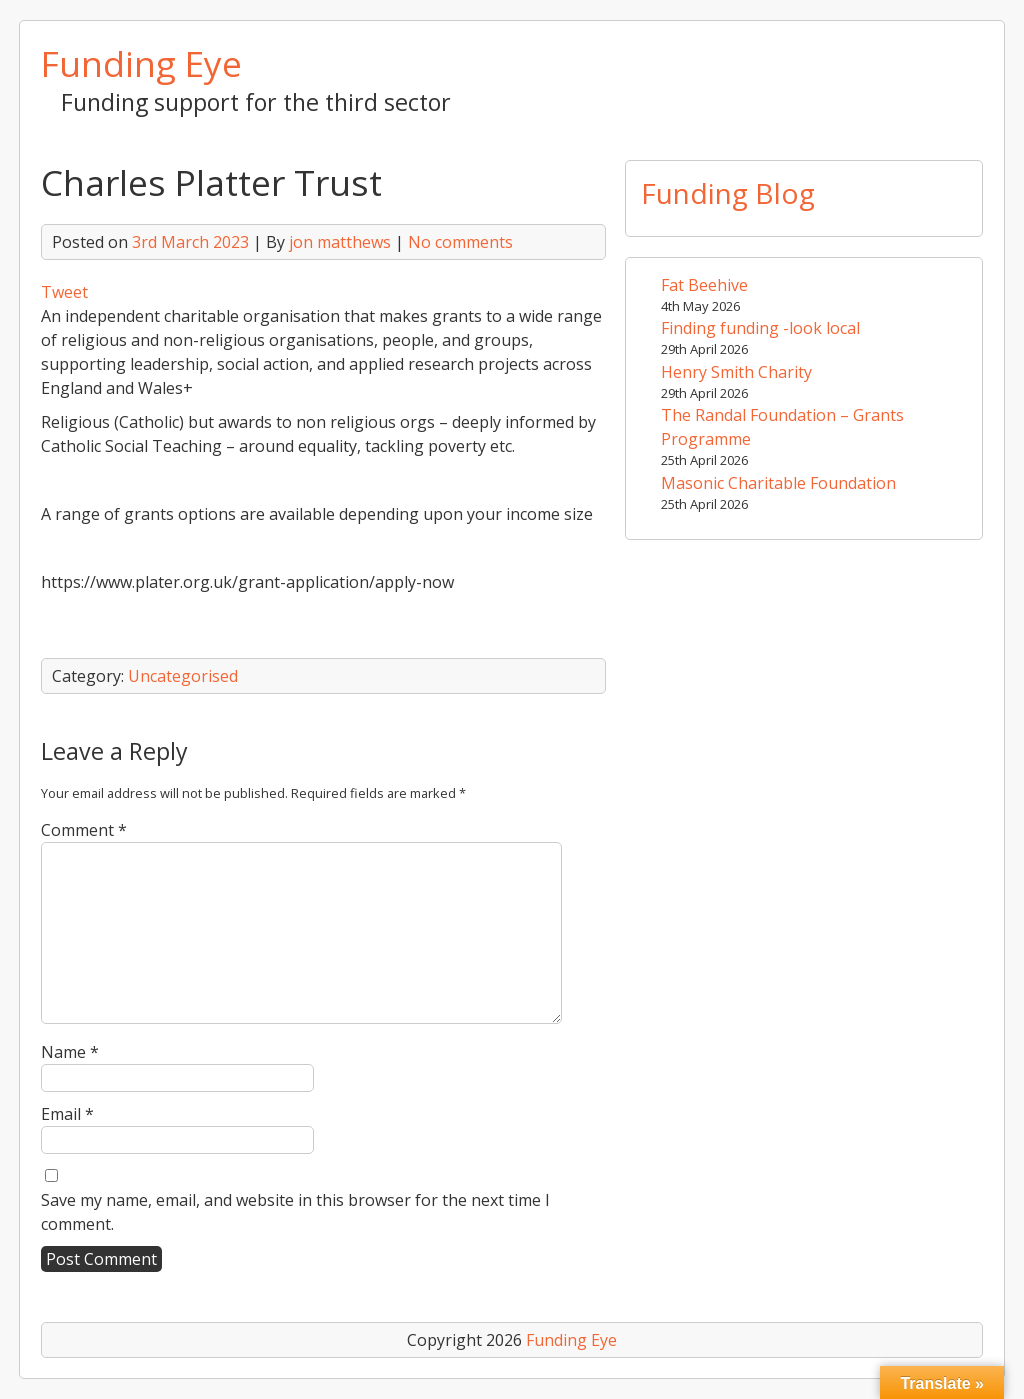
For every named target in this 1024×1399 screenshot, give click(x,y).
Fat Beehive (704, 285)
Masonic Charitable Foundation (778, 483)
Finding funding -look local (760, 328)
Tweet (64, 292)
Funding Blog (728, 193)
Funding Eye (141, 63)
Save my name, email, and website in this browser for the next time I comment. (295, 1212)
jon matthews (340, 242)
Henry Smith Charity (736, 372)
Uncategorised (183, 676)
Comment (84, 830)
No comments (460, 242)
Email (67, 1114)
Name (70, 1052)
